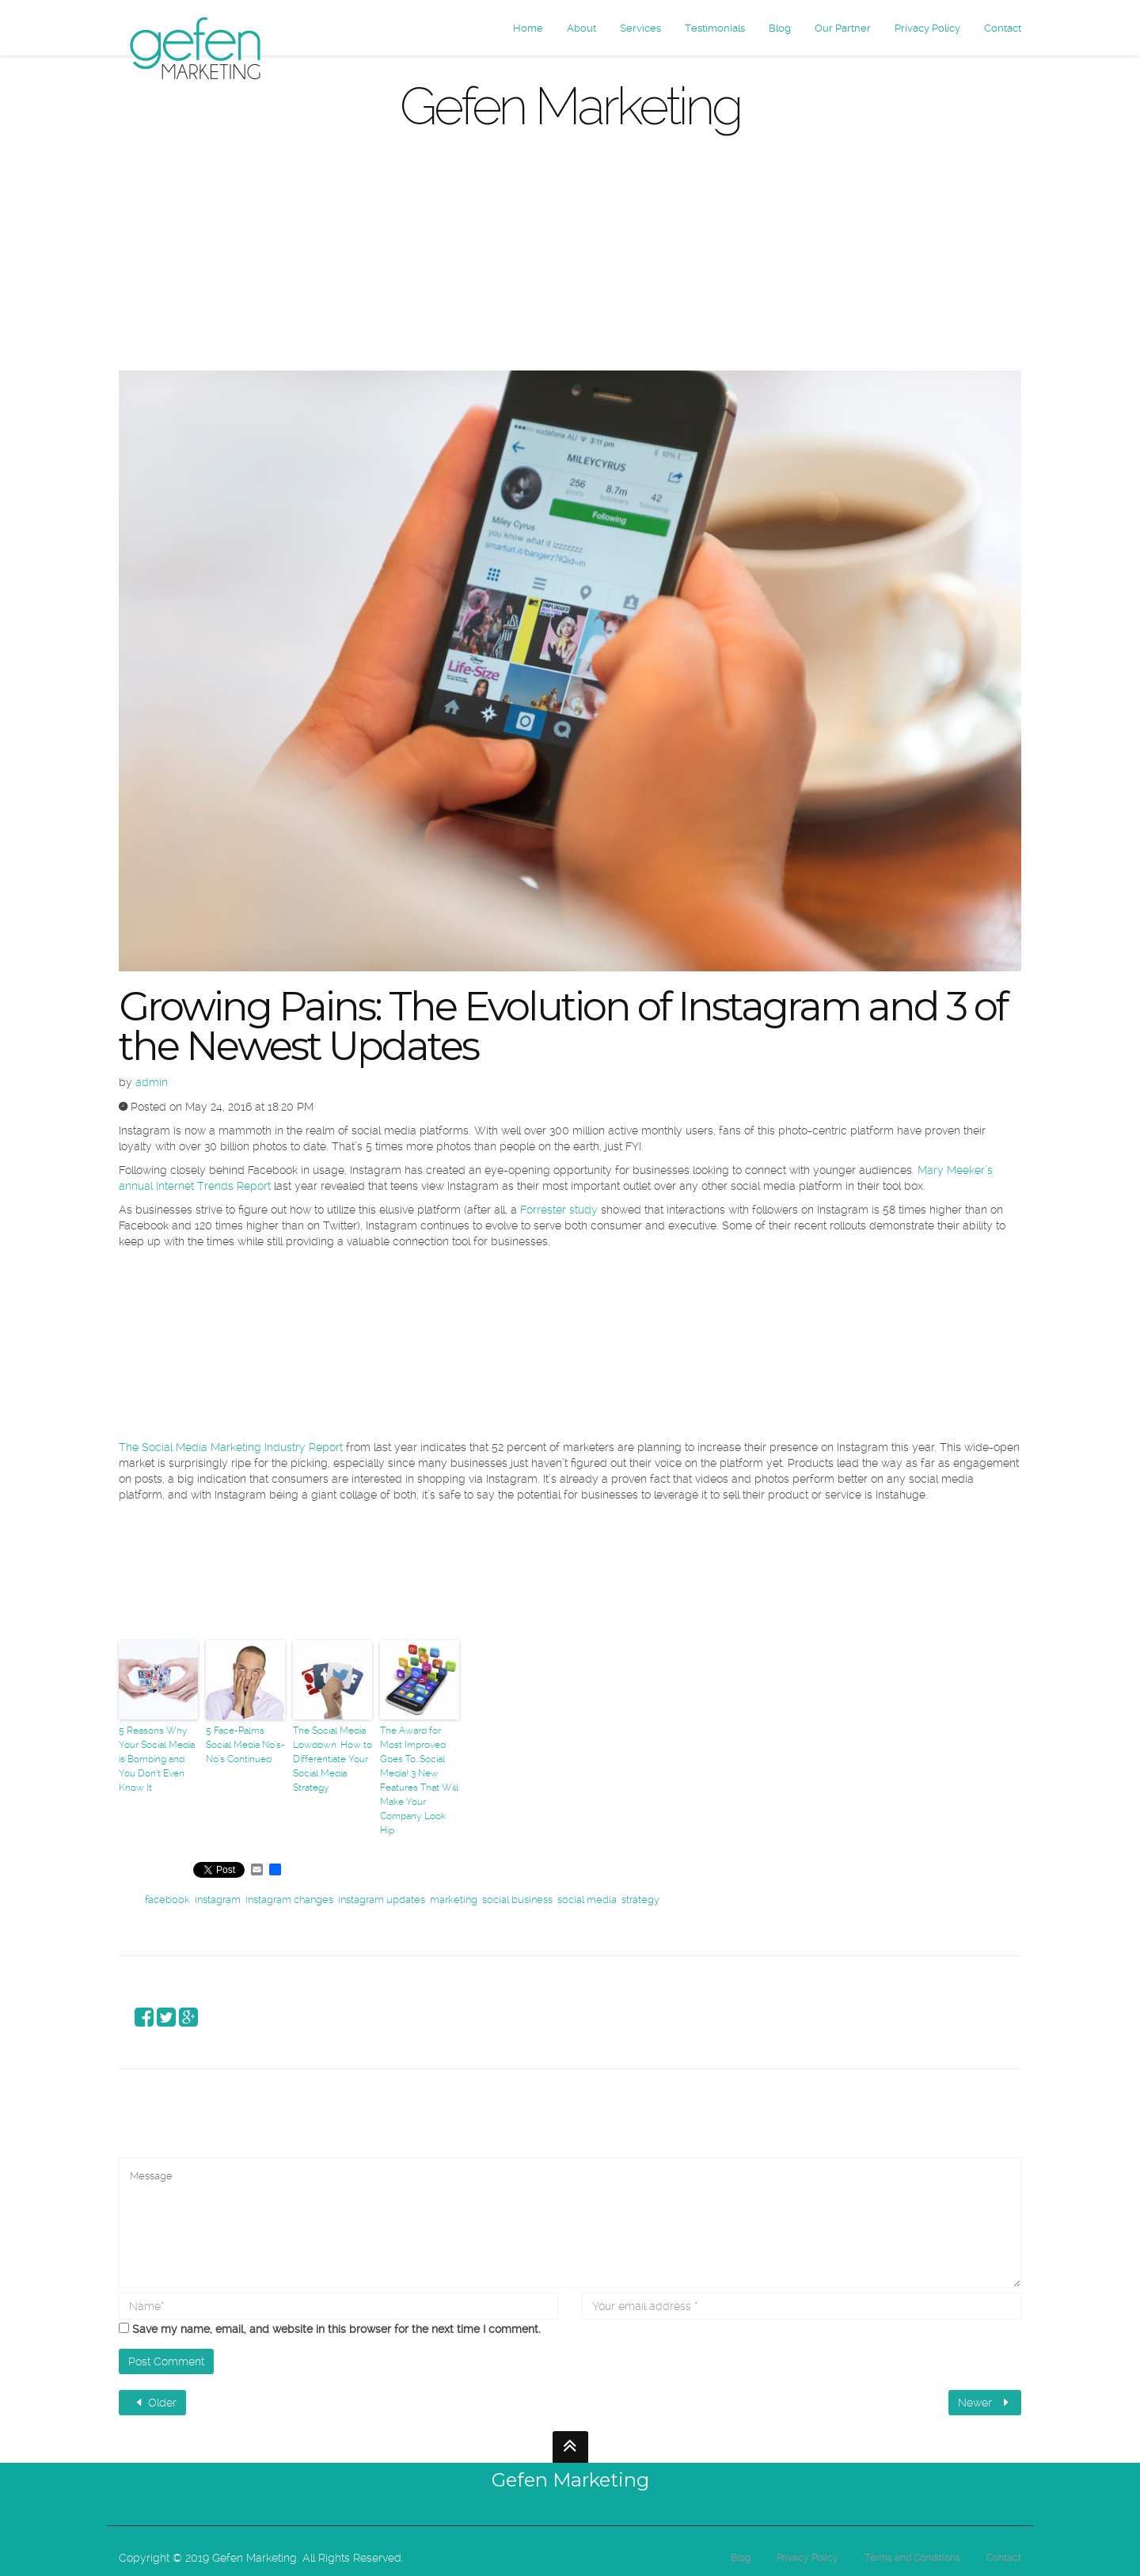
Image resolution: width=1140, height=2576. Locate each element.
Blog (780, 28)
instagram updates (381, 1899)
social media (587, 1899)
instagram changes (289, 1899)
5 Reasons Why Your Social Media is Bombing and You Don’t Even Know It (157, 1759)
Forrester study (559, 1209)
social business (517, 1899)
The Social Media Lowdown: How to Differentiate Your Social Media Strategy (332, 1759)
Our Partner (843, 28)
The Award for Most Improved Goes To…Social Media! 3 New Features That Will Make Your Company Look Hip (419, 1780)
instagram (218, 1899)
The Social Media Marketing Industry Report (231, 1447)
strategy (640, 1899)
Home (528, 28)
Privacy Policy (927, 28)
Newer (985, 2402)
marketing (453, 1899)
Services (640, 28)
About (581, 28)
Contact (1002, 28)
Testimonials (715, 28)
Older (154, 2402)
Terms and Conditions (912, 2557)
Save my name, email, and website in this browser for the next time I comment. (336, 2329)
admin (151, 1082)
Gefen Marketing (570, 2479)
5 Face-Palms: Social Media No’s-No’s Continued (245, 1745)
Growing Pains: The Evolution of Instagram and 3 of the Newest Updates (562, 1026)
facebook (167, 1899)
